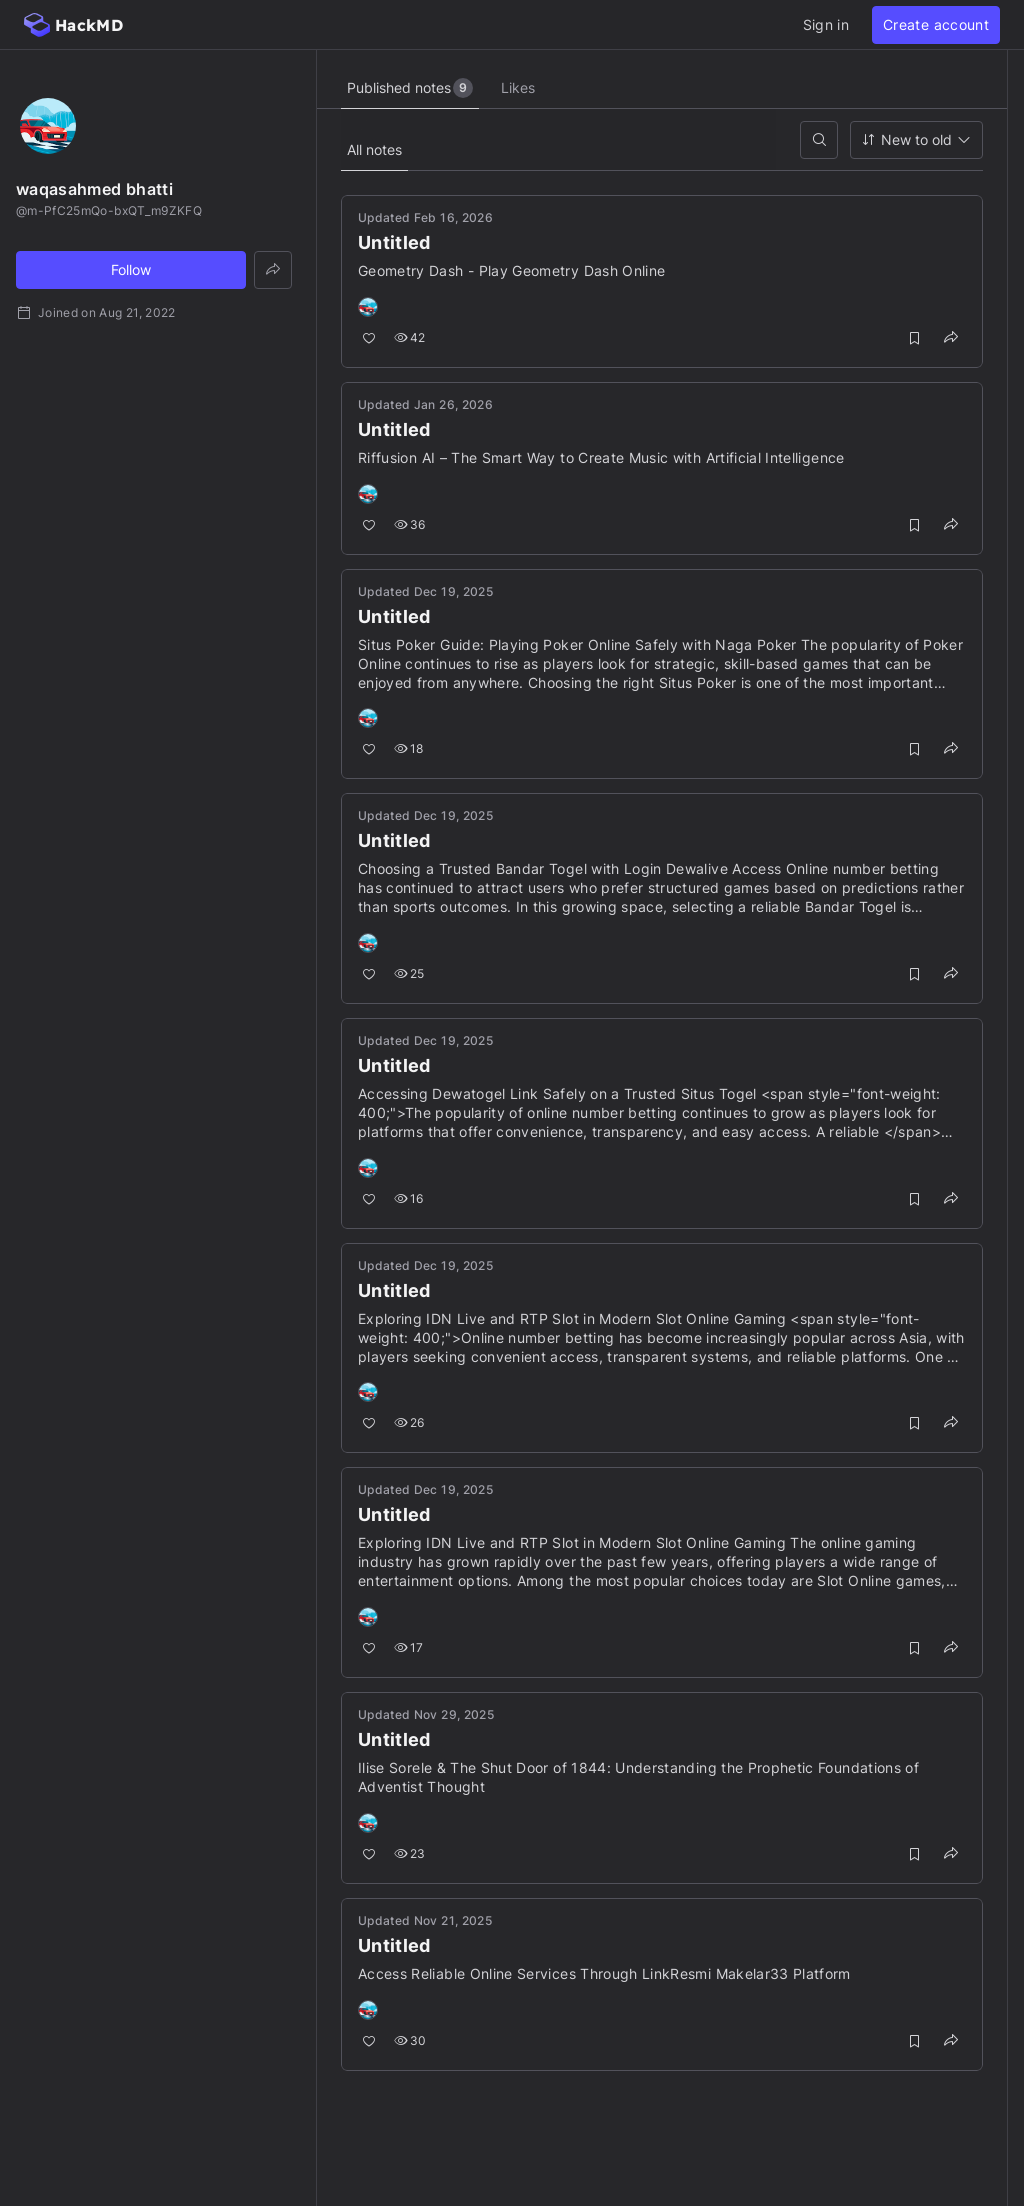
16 (409, 1198)
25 (409, 973)
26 (409, 1422)
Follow (131, 269)
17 (409, 1647)
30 (410, 2040)
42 (410, 337)
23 (410, 1853)
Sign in (826, 24)
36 (410, 524)
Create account (936, 24)
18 (409, 748)
